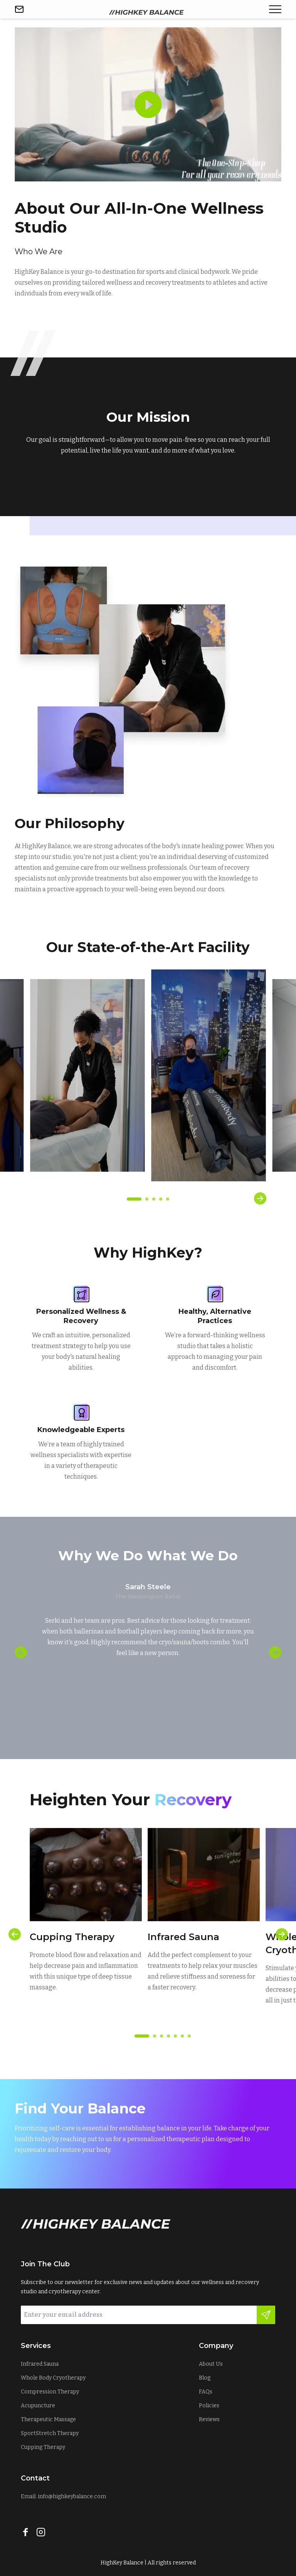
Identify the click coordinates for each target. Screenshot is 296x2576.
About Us (211, 2364)
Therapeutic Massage (48, 2419)
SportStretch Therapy (50, 2433)
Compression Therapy (50, 2391)
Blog (204, 2378)
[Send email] (19, 9)
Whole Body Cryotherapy (53, 2378)
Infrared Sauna (40, 2364)
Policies (209, 2405)
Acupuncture (38, 2405)
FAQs (205, 2391)
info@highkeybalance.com (72, 2496)
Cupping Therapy (43, 2447)
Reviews (209, 2419)
